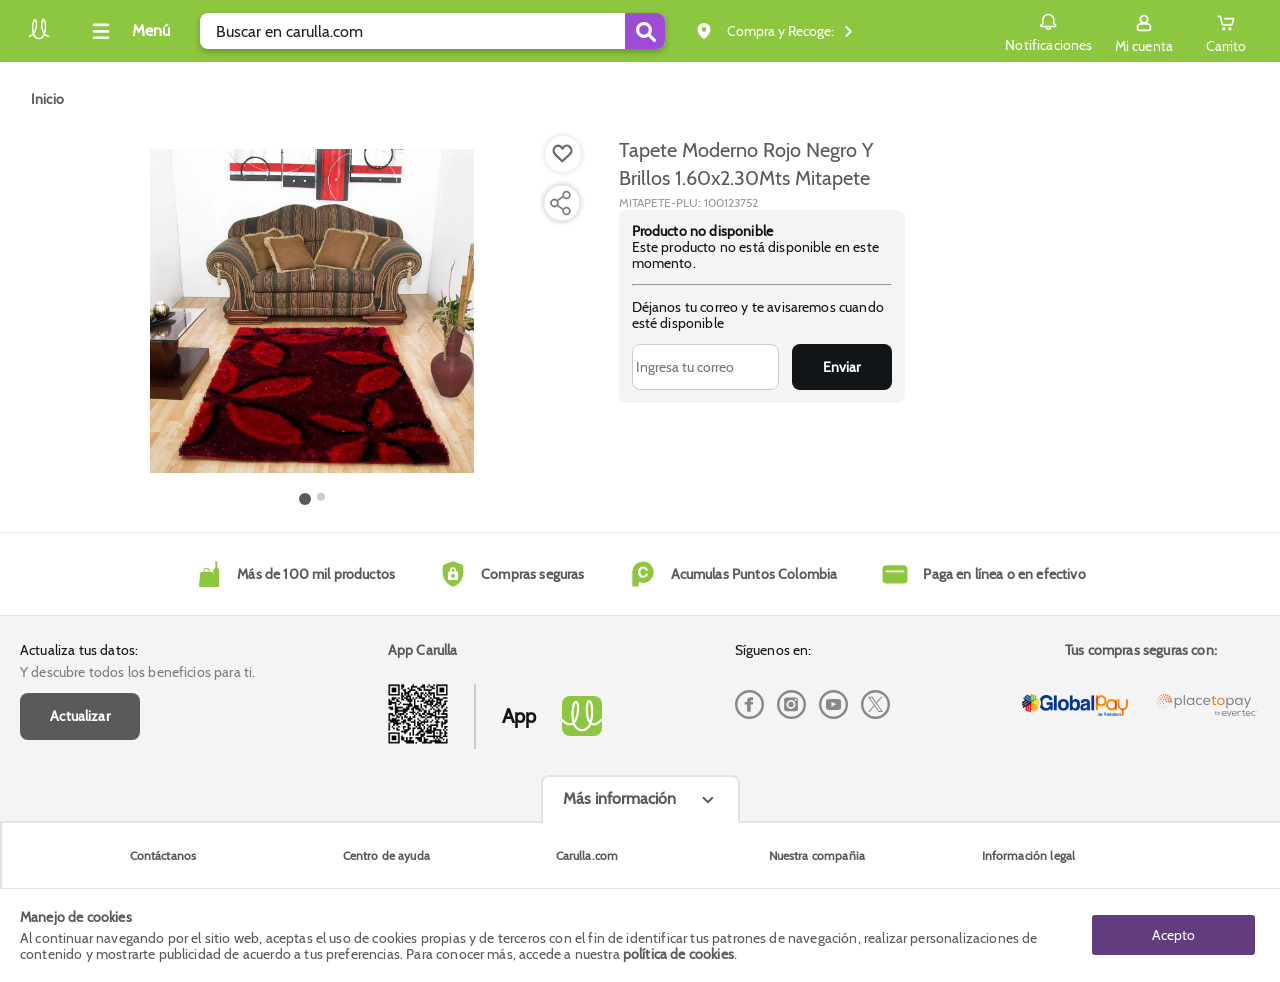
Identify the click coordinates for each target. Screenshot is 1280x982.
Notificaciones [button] (1048, 30)
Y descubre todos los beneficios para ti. (137, 672)
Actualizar (80, 716)
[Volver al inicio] (39, 36)
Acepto (1173, 935)
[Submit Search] (645, 31)
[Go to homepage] (47, 99)
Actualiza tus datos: (79, 650)
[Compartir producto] (560, 203)
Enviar (841, 367)
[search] (432, 31)
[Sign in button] (1144, 31)
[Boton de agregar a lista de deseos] (563, 154)
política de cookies (678, 954)
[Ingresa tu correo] (705, 367)
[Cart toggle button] (1226, 31)
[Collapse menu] (128, 31)
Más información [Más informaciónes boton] (619, 798)
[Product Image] (312, 311)
